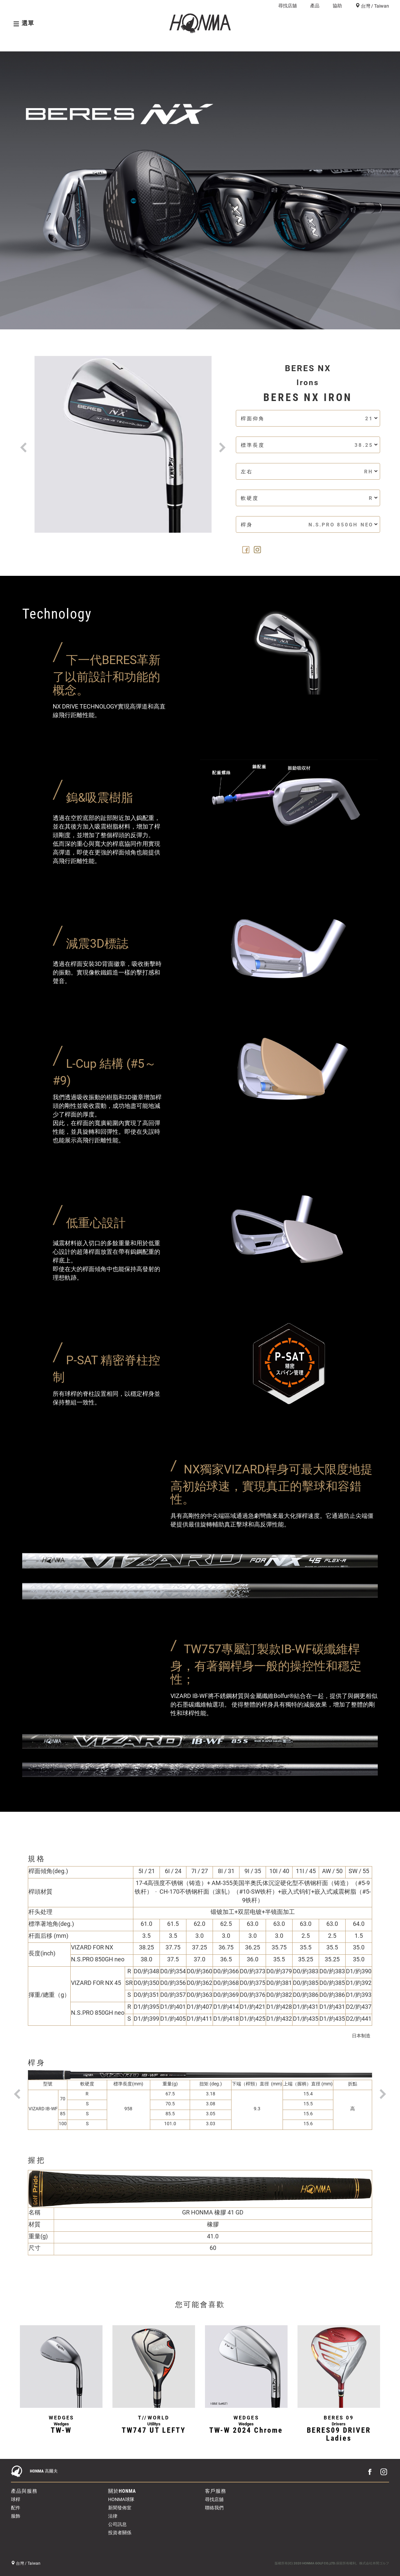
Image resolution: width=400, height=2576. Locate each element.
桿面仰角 (309, 418)
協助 (337, 5)
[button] (23, 437)
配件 (15, 2507)
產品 (314, 5)
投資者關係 (119, 2532)
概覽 (18, 43)
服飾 (15, 2516)
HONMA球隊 (121, 2499)
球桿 (275, 43)
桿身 (309, 524)
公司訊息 (117, 2524)
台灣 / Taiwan (374, 6)
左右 (309, 471)
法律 (112, 2516)
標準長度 (309, 445)
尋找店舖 (287, 5)
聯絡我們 (214, 2507)
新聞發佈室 (119, 2507)
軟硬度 (309, 498)
